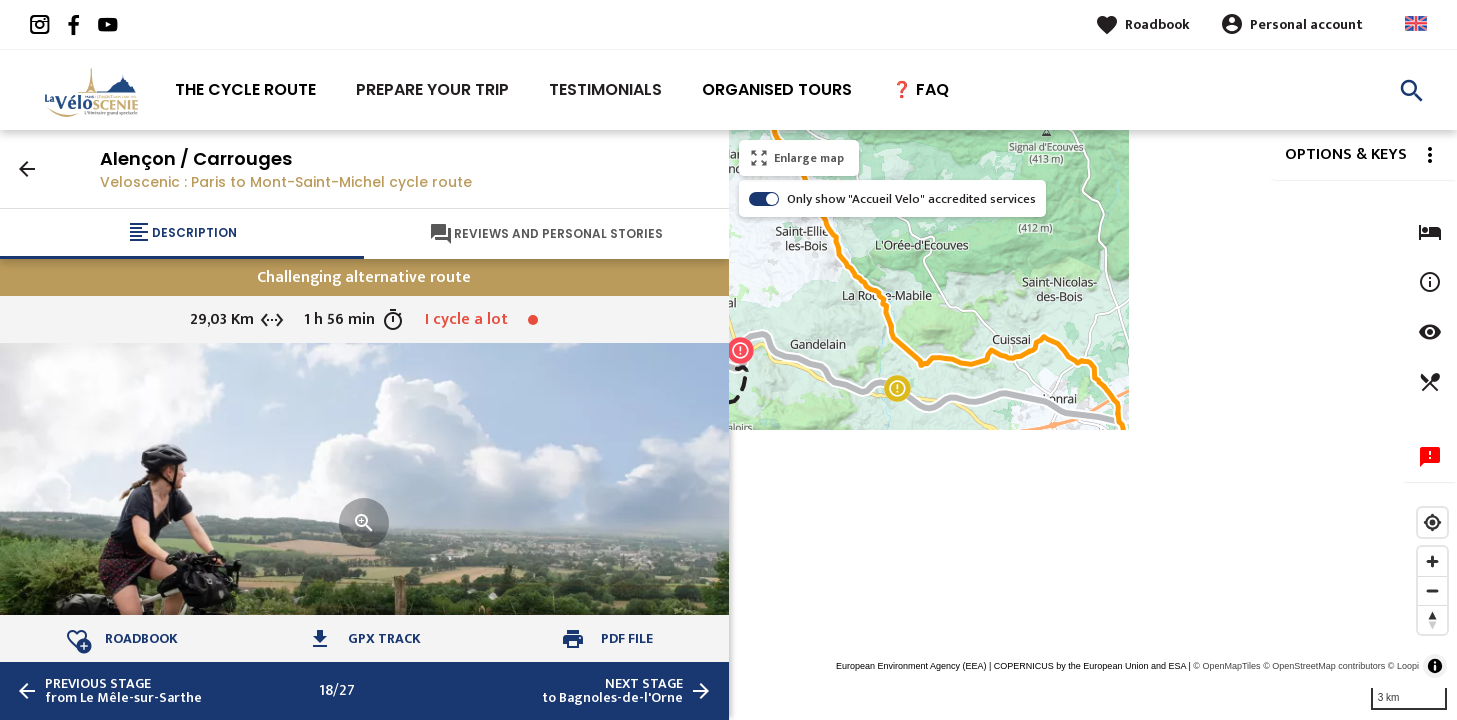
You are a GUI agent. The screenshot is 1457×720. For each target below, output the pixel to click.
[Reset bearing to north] (1432, 619)
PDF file (627, 638)
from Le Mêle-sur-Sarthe (123, 691)
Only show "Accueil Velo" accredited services (911, 199)
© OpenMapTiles (1226, 666)
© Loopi (1403, 666)
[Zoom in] (1432, 561)
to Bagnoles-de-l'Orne (612, 691)
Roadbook (1157, 24)
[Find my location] (1432, 522)
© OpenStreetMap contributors (1324, 666)
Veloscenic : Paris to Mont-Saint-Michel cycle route (286, 182)
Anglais (1416, 23)
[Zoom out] (1432, 590)
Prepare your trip (432, 89)
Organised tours (777, 89)
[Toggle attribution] (1435, 666)
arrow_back (27, 169)
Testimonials (605, 89)
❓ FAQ (920, 89)
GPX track (384, 638)
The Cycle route (245, 89)
